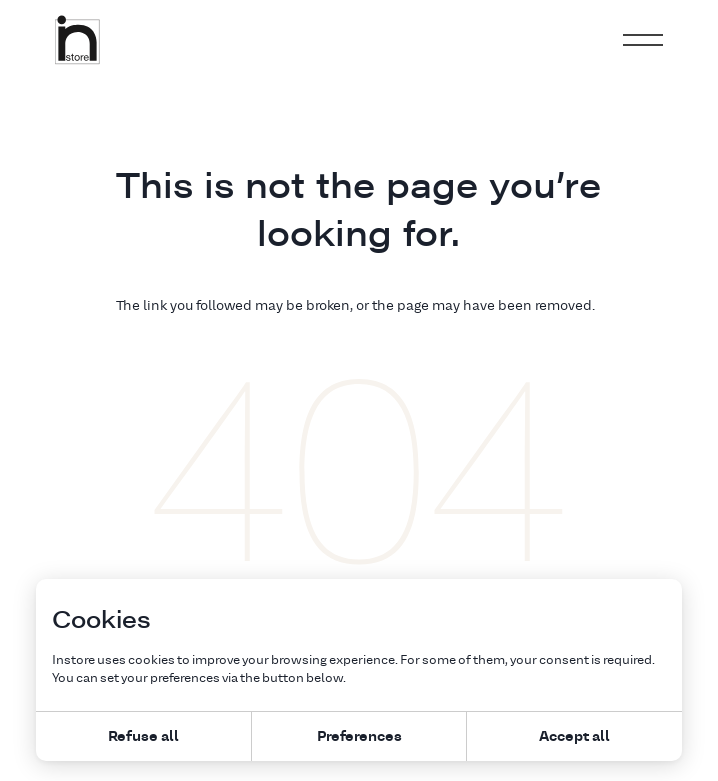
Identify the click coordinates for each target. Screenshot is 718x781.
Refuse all (143, 735)
